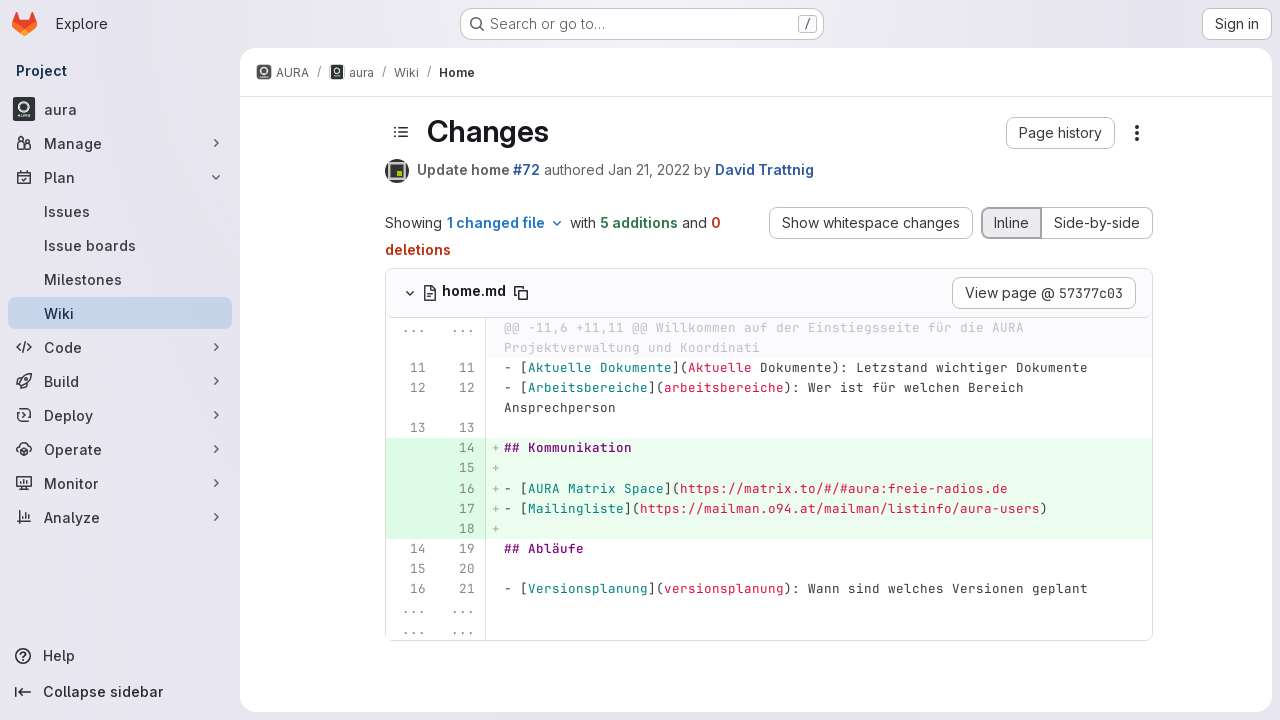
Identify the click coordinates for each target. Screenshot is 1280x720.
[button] (1060, 133)
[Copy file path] (521, 293)
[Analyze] (120, 517)
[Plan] (120, 177)
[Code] (120, 347)
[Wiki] (120, 313)
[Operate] (120, 449)
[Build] (120, 381)
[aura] (120, 109)
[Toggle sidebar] (401, 132)
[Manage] (120, 143)
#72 (526, 169)
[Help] (120, 656)
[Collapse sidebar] (120, 692)
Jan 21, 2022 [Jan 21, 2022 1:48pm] (649, 169)
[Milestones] (120, 279)
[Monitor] (120, 483)
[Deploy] (120, 415)
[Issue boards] (120, 245)
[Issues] (120, 211)
